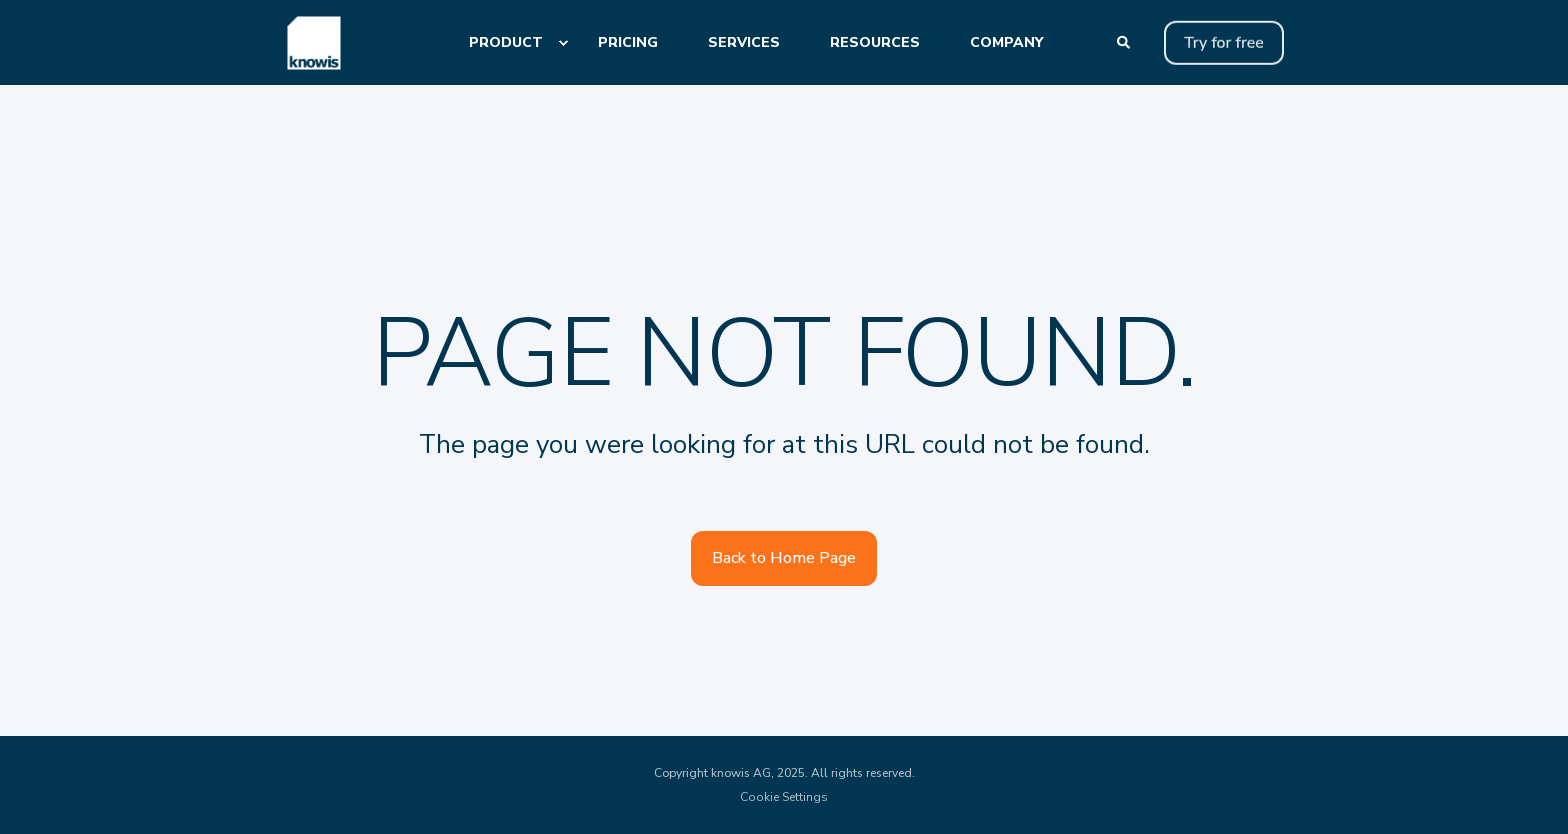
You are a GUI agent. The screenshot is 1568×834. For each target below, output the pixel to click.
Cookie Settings (784, 797)
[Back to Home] (314, 43)
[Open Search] (1125, 42)
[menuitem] (563, 43)
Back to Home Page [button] (784, 558)
